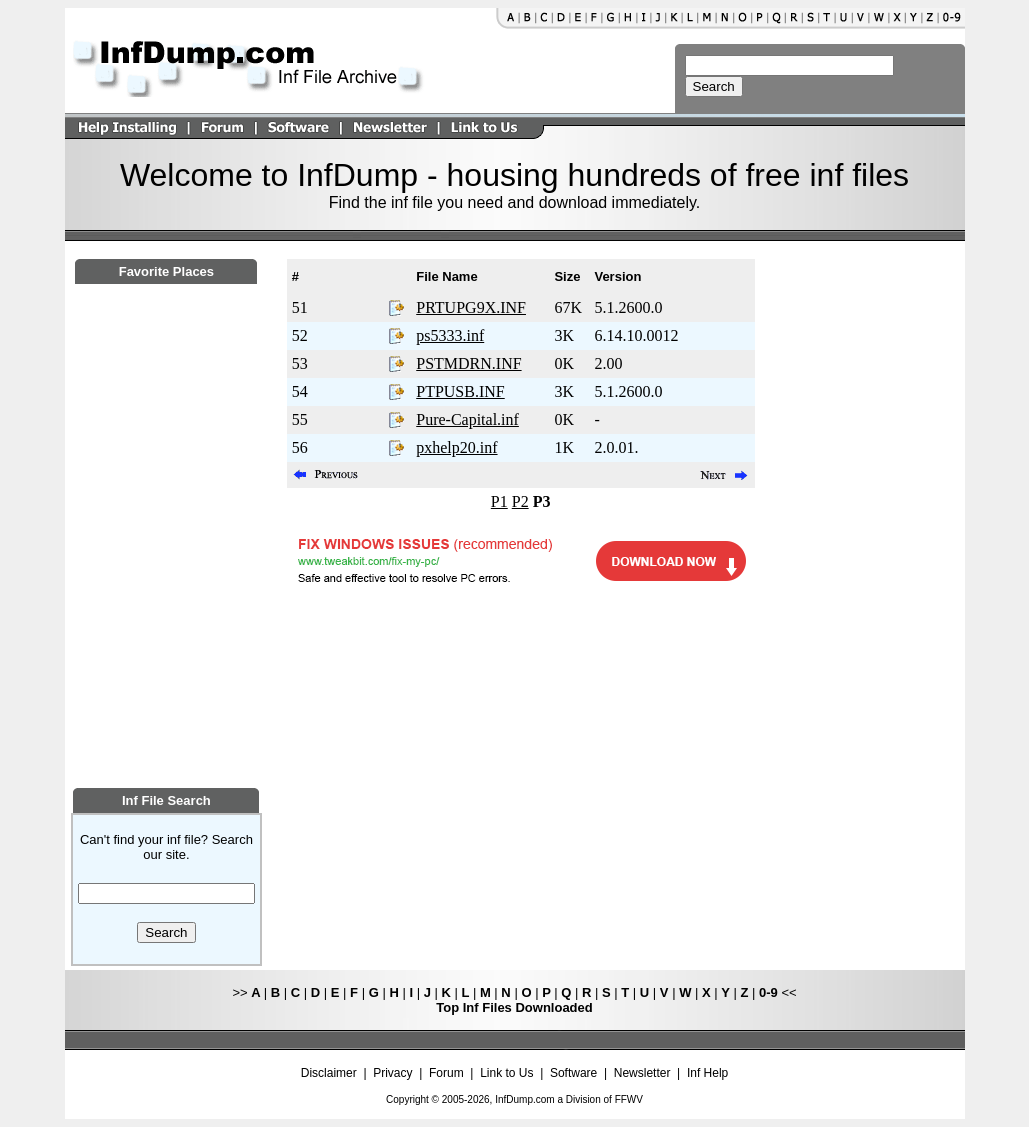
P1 (499, 501)
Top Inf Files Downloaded (514, 1007)
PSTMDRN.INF (468, 363)
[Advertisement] (166, 647)
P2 (520, 501)
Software (573, 1073)
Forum (446, 1073)
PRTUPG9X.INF (471, 307)
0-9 (768, 992)
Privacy (392, 1073)
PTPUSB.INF (460, 391)
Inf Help (707, 1073)
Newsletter (642, 1073)
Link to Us (506, 1073)
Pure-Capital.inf (467, 419)
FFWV (629, 1099)
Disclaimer (329, 1073)
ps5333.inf (450, 335)
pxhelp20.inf (456, 447)
